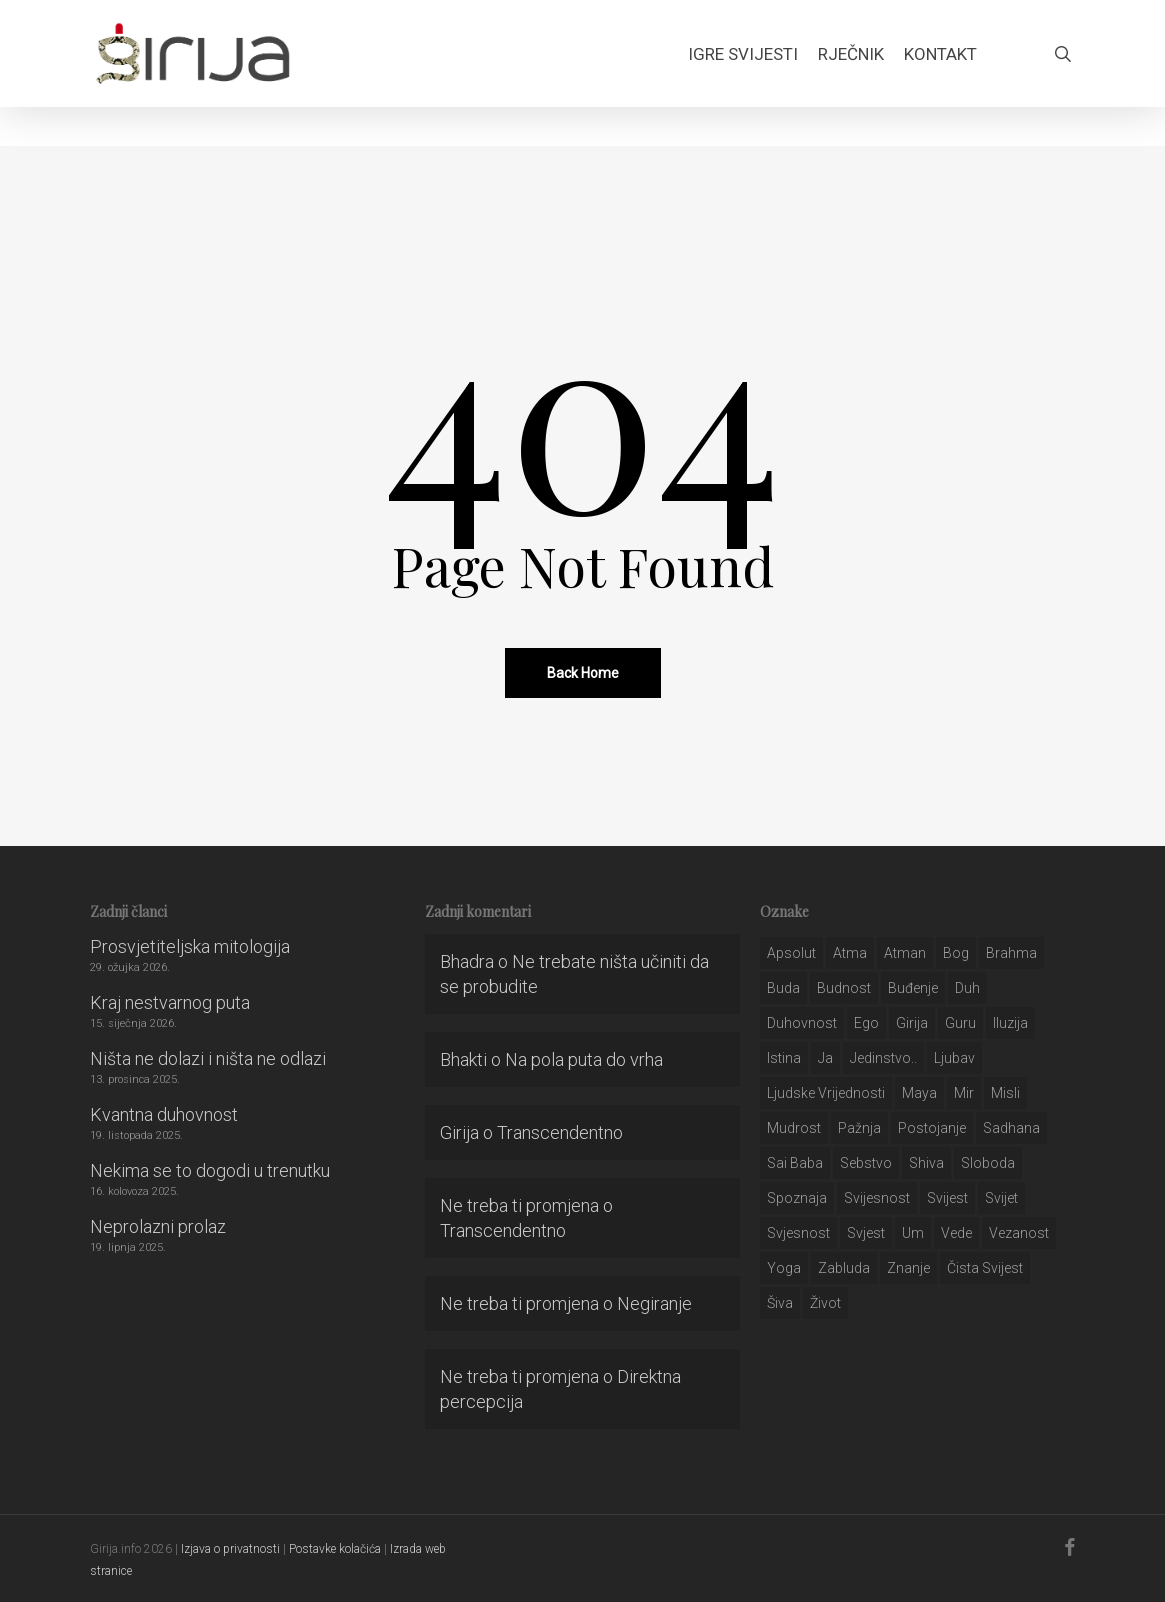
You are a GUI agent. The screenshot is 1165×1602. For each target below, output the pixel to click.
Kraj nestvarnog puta (170, 1002)
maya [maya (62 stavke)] (919, 1093)
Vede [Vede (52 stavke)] (956, 1233)
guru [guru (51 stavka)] (960, 1023)
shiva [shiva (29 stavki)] (926, 1163)
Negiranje (654, 1303)
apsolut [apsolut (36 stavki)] (791, 953)
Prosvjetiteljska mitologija (190, 946)
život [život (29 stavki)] (825, 1303)
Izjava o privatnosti (230, 1549)
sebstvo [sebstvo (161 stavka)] (866, 1163)
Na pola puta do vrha (584, 1059)
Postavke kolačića (335, 1549)
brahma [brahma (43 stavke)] (1011, 953)
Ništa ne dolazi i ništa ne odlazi (208, 1058)
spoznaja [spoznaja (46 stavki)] (797, 1198)
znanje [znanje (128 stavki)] (908, 1268)
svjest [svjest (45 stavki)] (866, 1233)
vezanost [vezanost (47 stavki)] (1019, 1233)
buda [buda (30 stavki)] (783, 988)
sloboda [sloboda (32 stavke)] (988, 1163)
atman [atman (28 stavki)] (905, 953)
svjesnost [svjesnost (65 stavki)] (798, 1233)
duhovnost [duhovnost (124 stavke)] (802, 1023)
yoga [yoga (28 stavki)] (784, 1268)
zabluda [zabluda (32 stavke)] (844, 1268)
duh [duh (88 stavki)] (967, 988)
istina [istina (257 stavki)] (784, 1058)
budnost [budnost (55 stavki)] (844, 988)
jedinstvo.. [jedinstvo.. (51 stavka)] (883, 1058)
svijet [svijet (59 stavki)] (1001, 1198)
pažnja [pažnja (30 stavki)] (859, 1128)
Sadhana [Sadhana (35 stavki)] (1011, 1128)
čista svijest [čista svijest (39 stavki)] (985, 1268)
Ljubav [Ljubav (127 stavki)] (954, 1058)
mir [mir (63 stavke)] (964, 1093)
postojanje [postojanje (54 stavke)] (932, 1128)
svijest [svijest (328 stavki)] (947, 1198)
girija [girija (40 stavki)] (912, 1023)
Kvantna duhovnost (164, 1114)
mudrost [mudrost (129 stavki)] (794, 1128)
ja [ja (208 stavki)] (825, 1058)
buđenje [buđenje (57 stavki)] (913, 988)
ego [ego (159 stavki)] (866, 1023)
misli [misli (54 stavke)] (1005, 1093)
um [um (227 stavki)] (913, 1233)
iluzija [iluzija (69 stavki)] (1010, 1023)
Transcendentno (560, 1132)
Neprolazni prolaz (158, 1226)
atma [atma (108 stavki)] (850, 953)
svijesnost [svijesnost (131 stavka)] (877, 1198)
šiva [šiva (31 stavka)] (780, 1303)
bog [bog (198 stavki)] (956, 953)
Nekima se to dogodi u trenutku (210, 1170)
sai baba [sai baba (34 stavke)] (795, 1163)
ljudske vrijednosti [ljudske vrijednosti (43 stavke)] (826, 1093)
